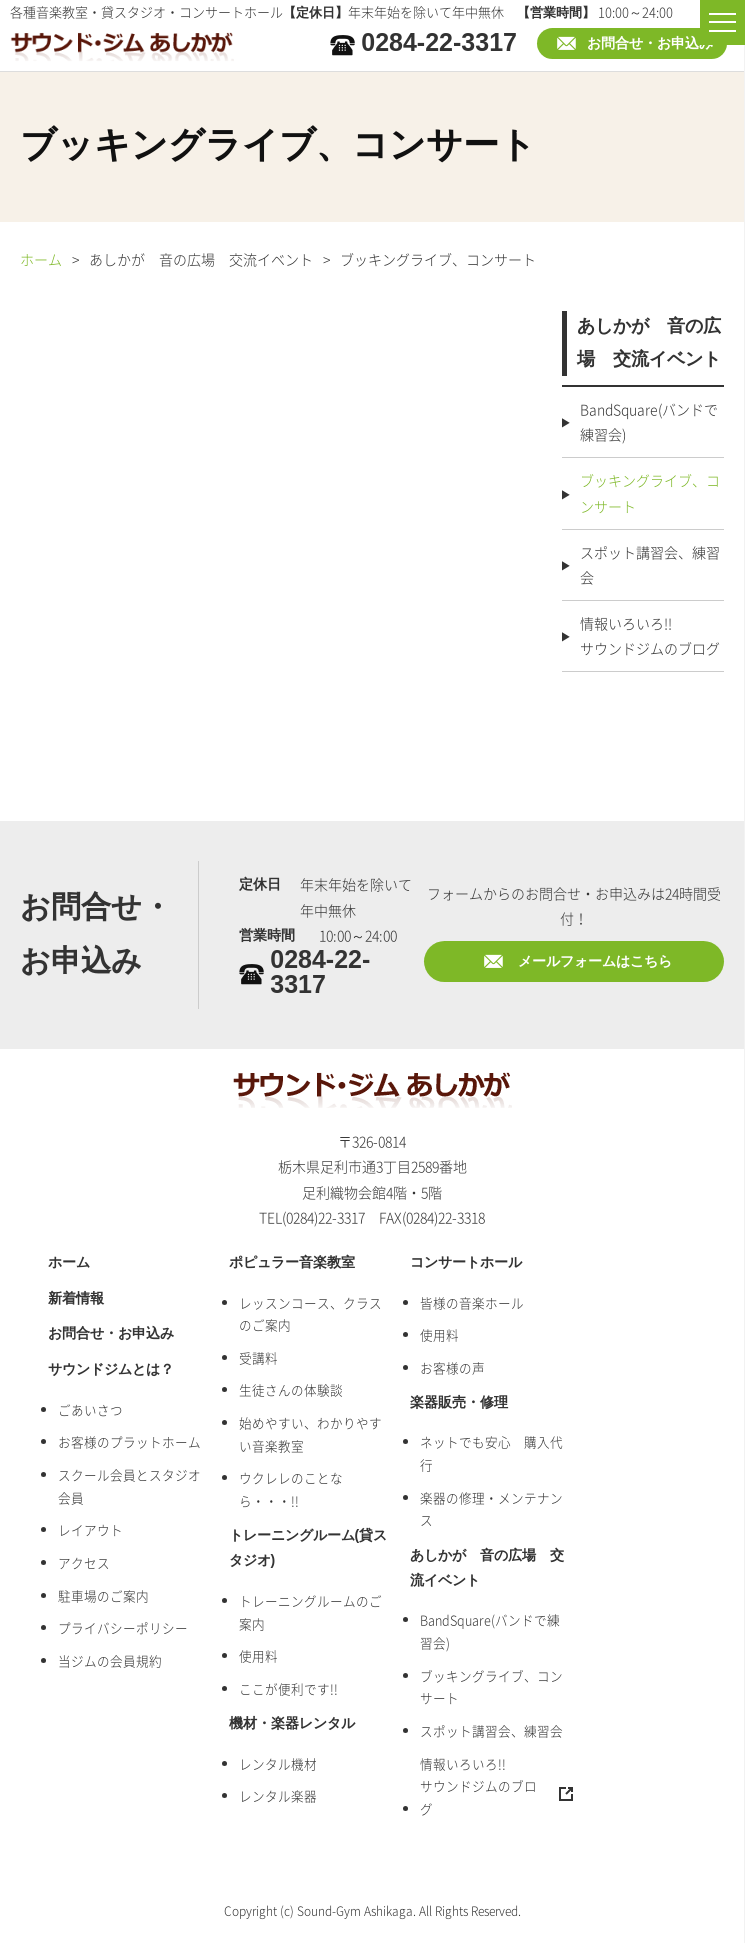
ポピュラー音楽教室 (292, 1262)
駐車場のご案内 (103, 1595)
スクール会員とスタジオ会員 (129, 1486)
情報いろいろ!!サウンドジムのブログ (650, 635)
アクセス (84, 1562)
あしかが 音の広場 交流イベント (487, 1568)
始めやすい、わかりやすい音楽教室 (310, 1434)
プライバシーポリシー (123, 1627)
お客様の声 (452, 1367)
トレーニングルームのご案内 (310, 1612)
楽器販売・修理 (459, 1402)
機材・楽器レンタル (292, 1723)
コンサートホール (466, 1262)
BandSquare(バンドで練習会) (649, 421)
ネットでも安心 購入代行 (491, 1453)
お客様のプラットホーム (129, 1441)
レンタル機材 (278, 1763)
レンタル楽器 (278, 1795)
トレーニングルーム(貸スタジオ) (308, 1548)
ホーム (41, 259)
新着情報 (76, 1298)
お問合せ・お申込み (650, 43)
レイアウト (90, 1529)
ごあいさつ (90, 1409)
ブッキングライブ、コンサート (650, 492)
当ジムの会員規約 (110, 1660)
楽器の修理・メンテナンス (491, 1509)
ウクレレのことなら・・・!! (291, 1489)
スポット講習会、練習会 (650, 564)
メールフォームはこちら (595, 961)
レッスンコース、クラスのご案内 (310, 1314)
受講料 (258, 1357)
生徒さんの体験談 (291, 1389)
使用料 (258, 1655)
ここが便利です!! (288, 1688)
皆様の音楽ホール (472, 1302)
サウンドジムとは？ (111, 1369)
